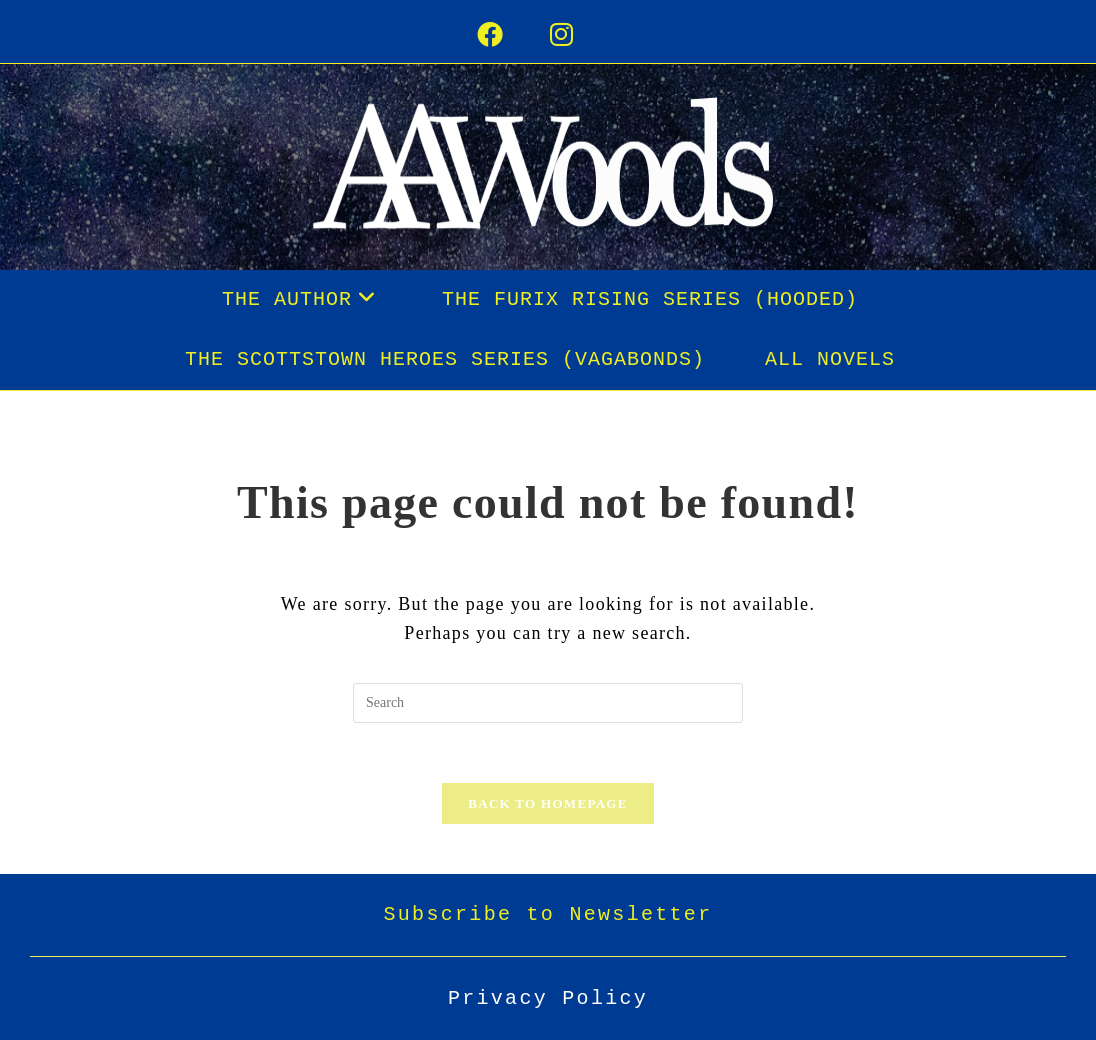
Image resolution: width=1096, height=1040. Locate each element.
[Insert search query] (548, 703)
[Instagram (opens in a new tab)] (584, 36)
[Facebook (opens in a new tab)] (513, 36)
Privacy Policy (548, 998)
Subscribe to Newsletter (548, 914)
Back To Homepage (547, 803)
